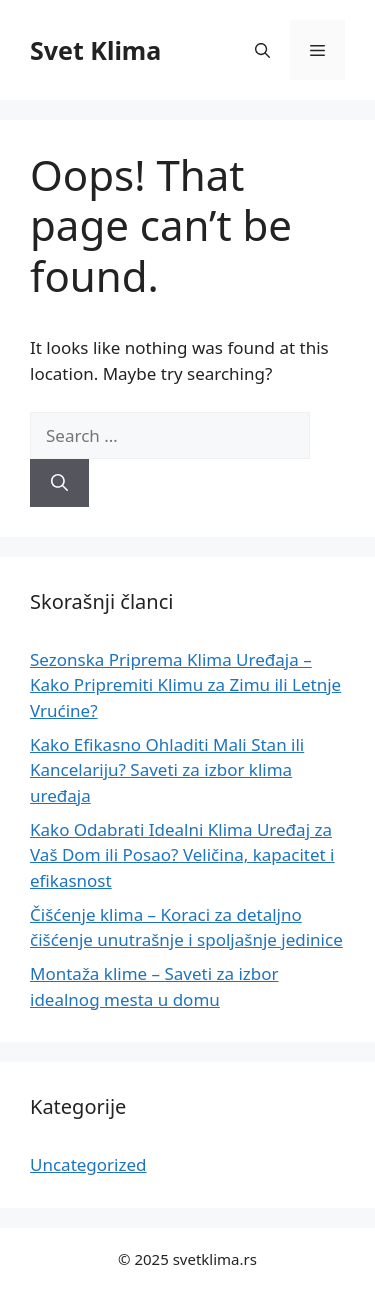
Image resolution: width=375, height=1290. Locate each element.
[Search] (59, 483)
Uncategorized (88, 1164)
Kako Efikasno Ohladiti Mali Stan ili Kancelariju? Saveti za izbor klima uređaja (167, 770)
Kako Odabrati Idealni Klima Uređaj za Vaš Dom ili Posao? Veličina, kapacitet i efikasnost (182, 855)
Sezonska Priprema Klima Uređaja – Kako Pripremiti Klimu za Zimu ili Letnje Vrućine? (185, 685)
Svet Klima (95, 50)
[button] (262, 50)
